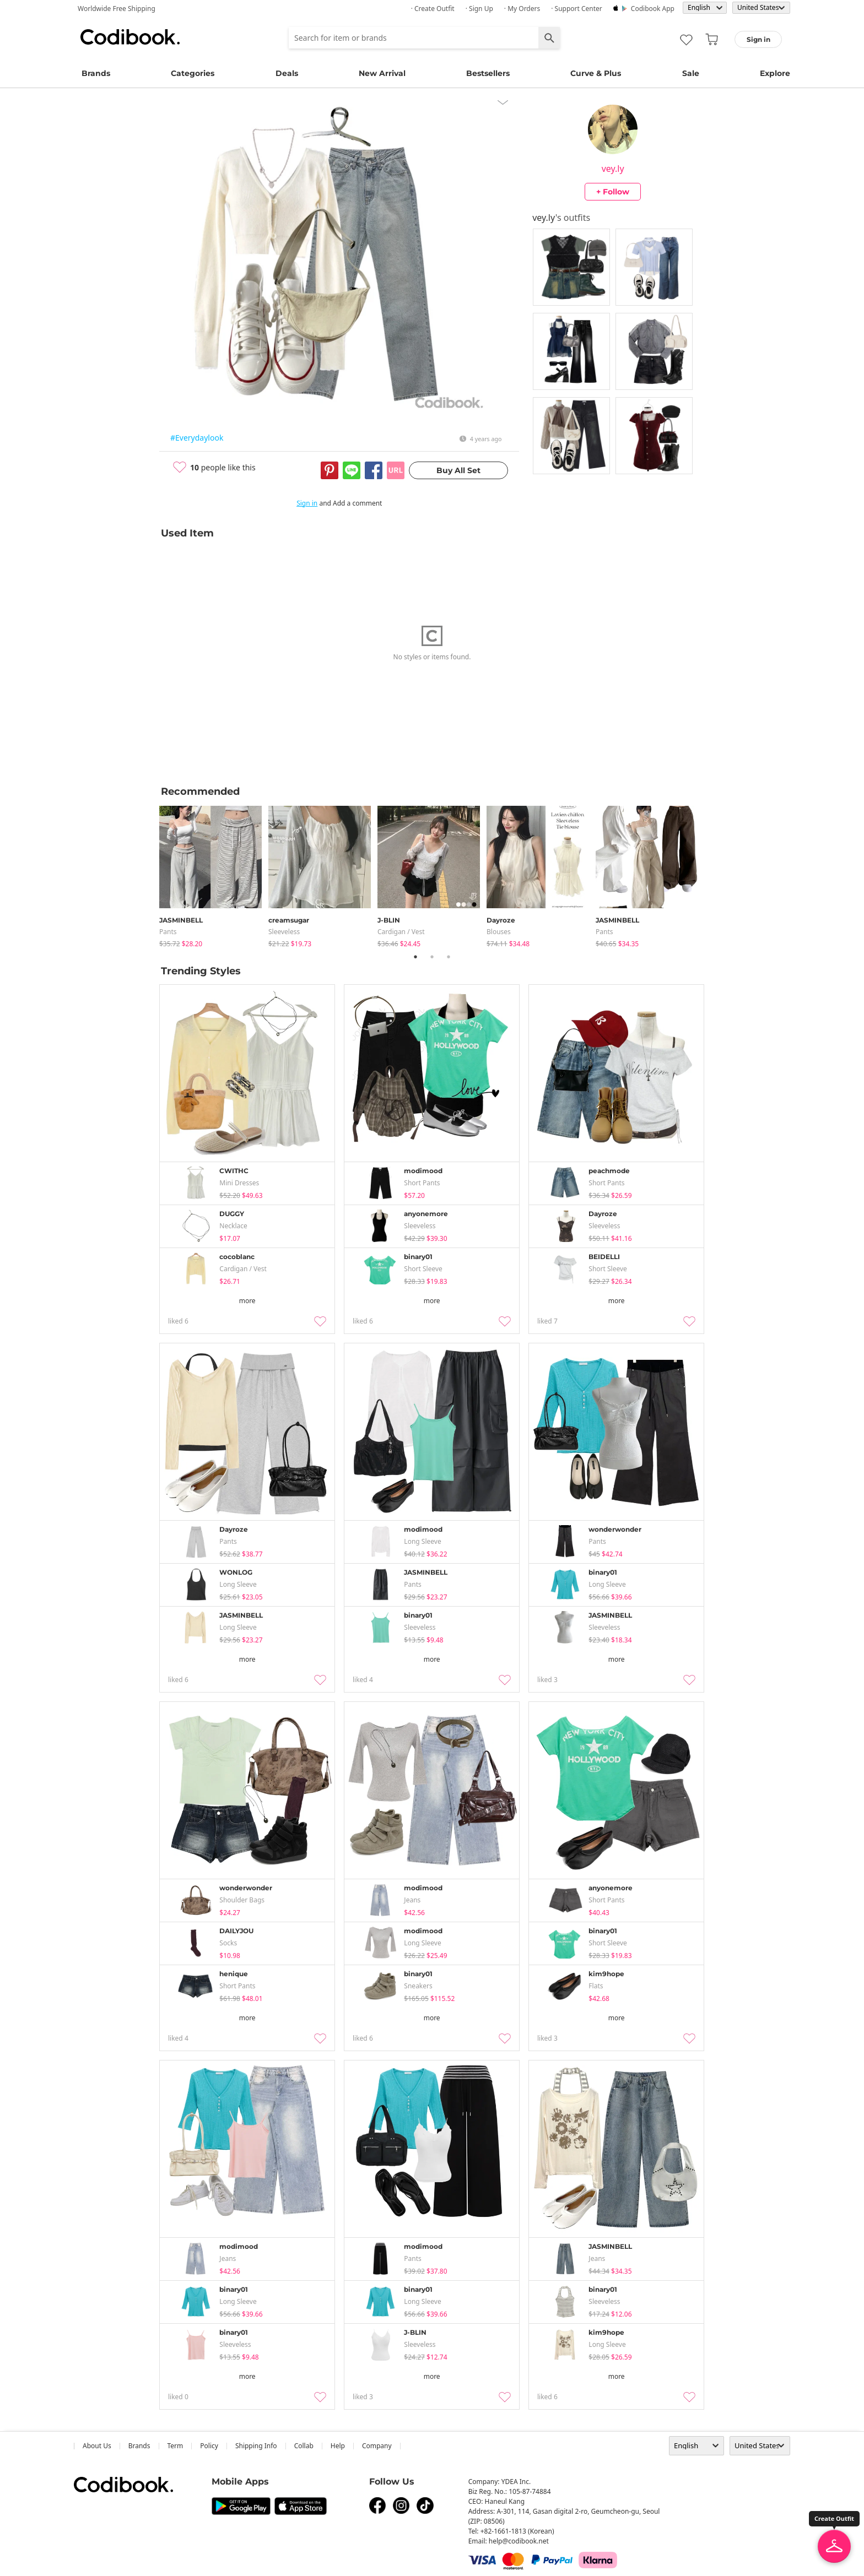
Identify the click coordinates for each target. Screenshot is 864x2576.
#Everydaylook (196, 437)
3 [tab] (448, 956)
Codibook (130, 37)
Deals (287, 73)
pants (168, 931)
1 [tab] (415, 956)
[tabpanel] (213, 874)
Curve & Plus (595, 73)
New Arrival (382, 73)
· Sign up (479, 8)
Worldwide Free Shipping (116, 8)
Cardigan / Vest (401, 931)
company (377, 2445)
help (338, 2445)
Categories (192, 73)
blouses (499, 931)
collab (304, 2445)
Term (175, 2445)
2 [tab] (432, 956)
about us (97, 2445)
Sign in (306, 503)
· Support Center (576, 8)
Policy (209, 2445)
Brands (96, 73)
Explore (775, 73)
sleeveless (284, 931)
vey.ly (613, 168)
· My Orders (522, 8)
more (247, 1300)
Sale (690, 73)
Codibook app (652, 8)
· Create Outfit (433, 8)
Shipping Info (256, 2445)
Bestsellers (488, 73)
